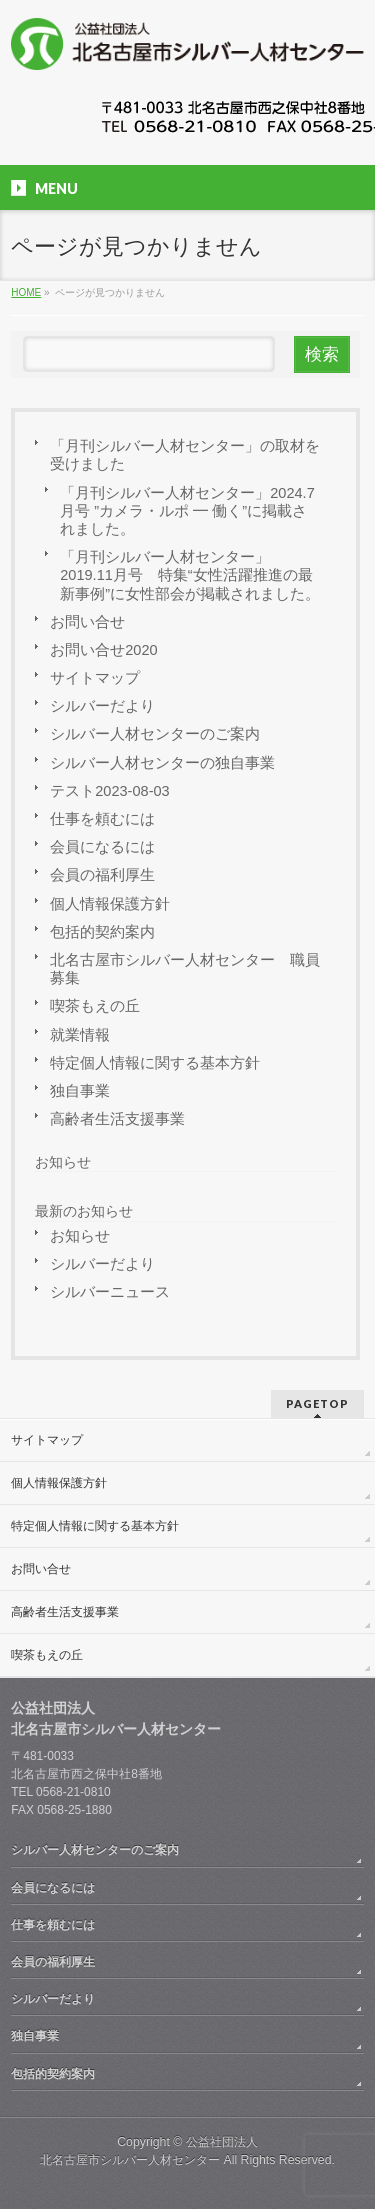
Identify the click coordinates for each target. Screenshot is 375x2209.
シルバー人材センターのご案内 (155, 734)
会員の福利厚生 (102, 875)
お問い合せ (87, 622)
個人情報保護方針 (110, 904)
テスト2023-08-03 (109, 791)
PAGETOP (317, 1403)
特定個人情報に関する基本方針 (155, 1063)
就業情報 (80, 1035)
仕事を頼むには (102, 819)
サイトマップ (95, 678)
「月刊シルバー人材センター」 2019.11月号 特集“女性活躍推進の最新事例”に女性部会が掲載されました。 (190, 575)
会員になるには (102, 847)
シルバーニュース (110, 1292)
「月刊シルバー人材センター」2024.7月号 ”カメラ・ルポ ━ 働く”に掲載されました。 (187, 511)
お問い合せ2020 (103, 650)
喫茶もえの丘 (95, 1006)
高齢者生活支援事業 (117, 1119)
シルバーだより (102, 706)
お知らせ (63, 1162)
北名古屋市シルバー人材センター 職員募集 (185, 969)
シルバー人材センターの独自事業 (162, 763)
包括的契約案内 (102, 932)
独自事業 (80, 1091)
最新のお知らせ (84, 1211)
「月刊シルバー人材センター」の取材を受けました (185, 455)
